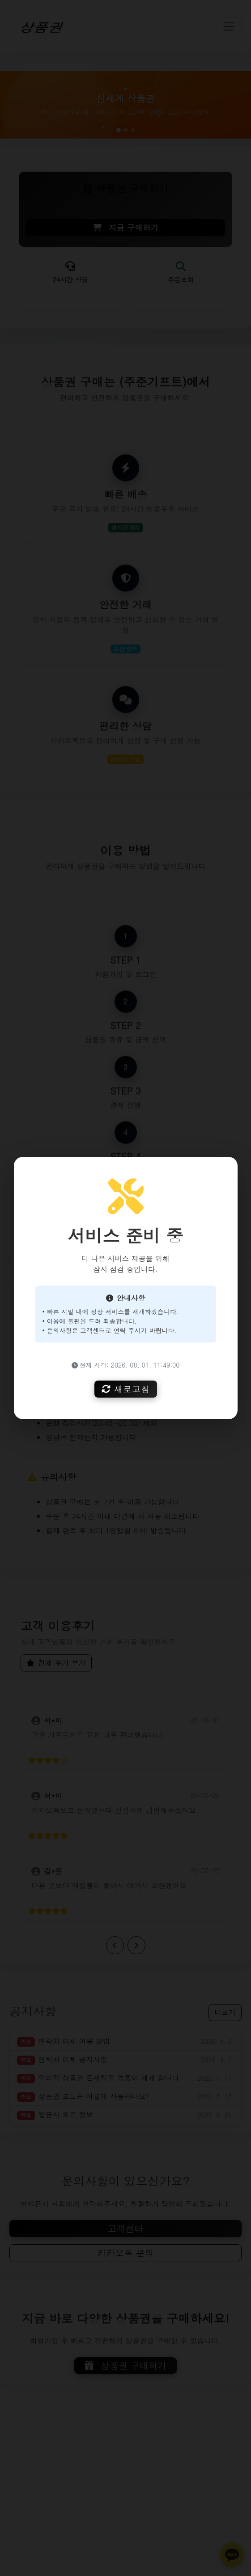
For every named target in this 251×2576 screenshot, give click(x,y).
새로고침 (126, 1388)
